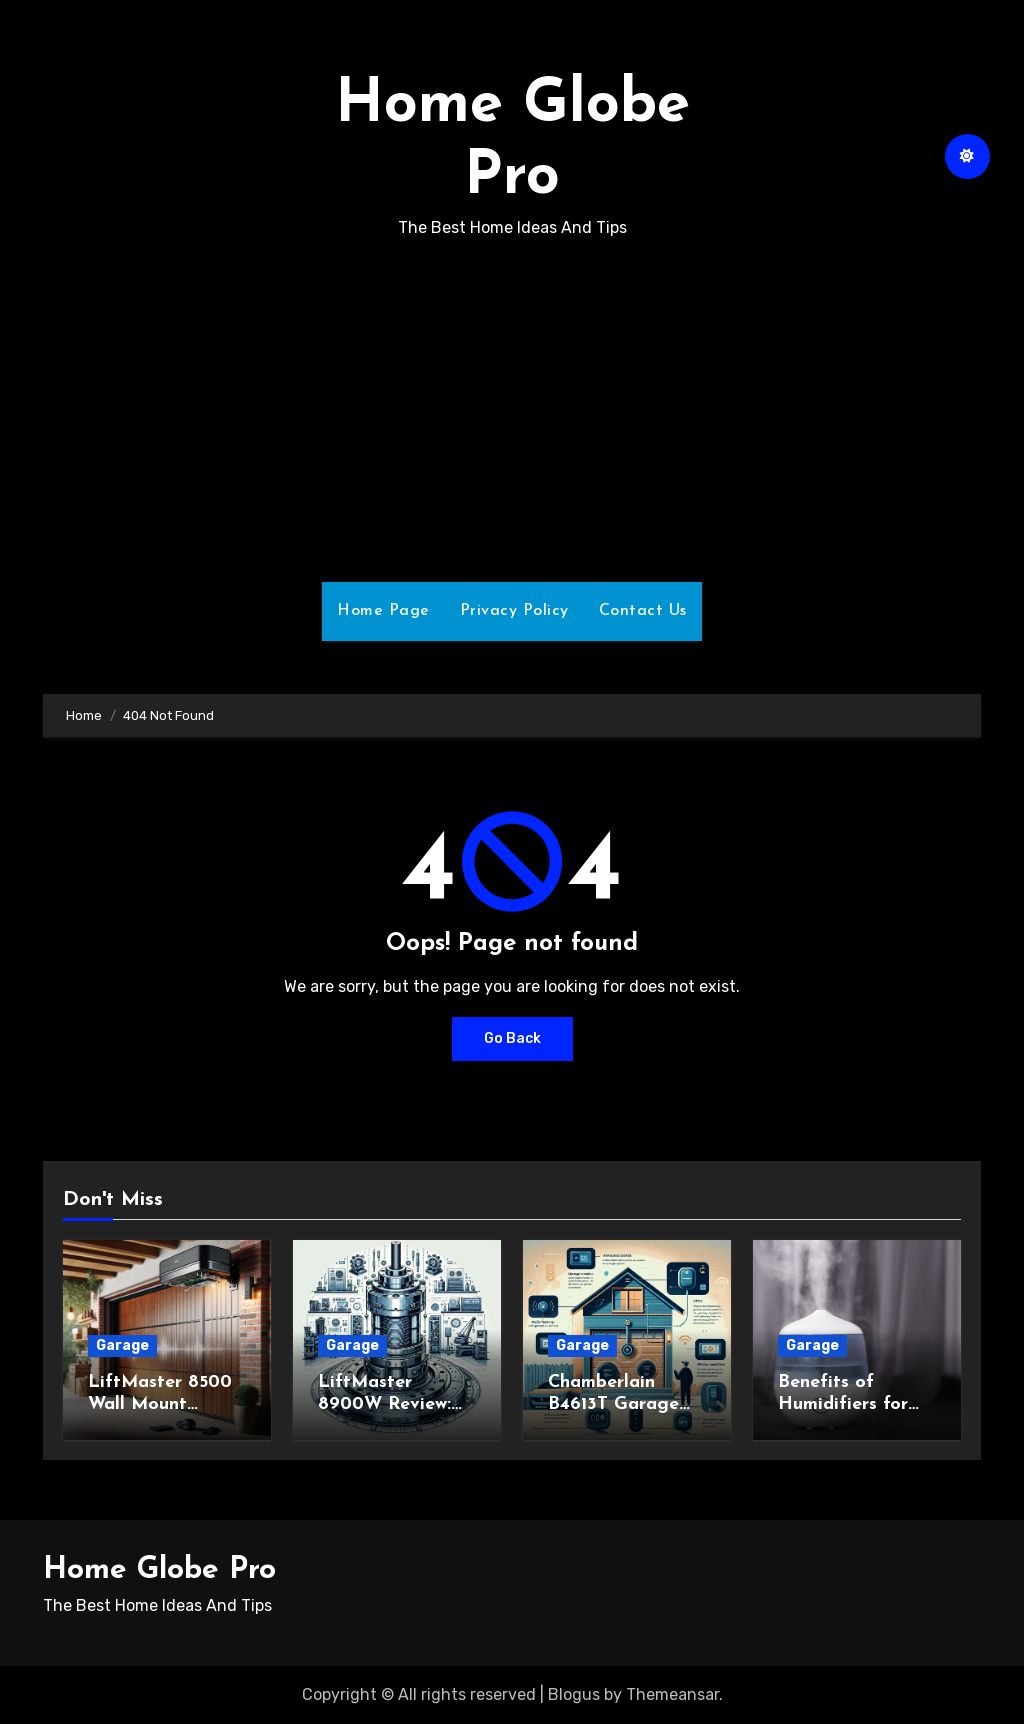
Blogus (574, 1694)
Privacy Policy (514, 611)
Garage (122, 1345)
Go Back (512, 1038)
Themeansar (672, 1694)
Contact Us (643, 611)
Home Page (383, 611)
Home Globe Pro (159, 1570)
